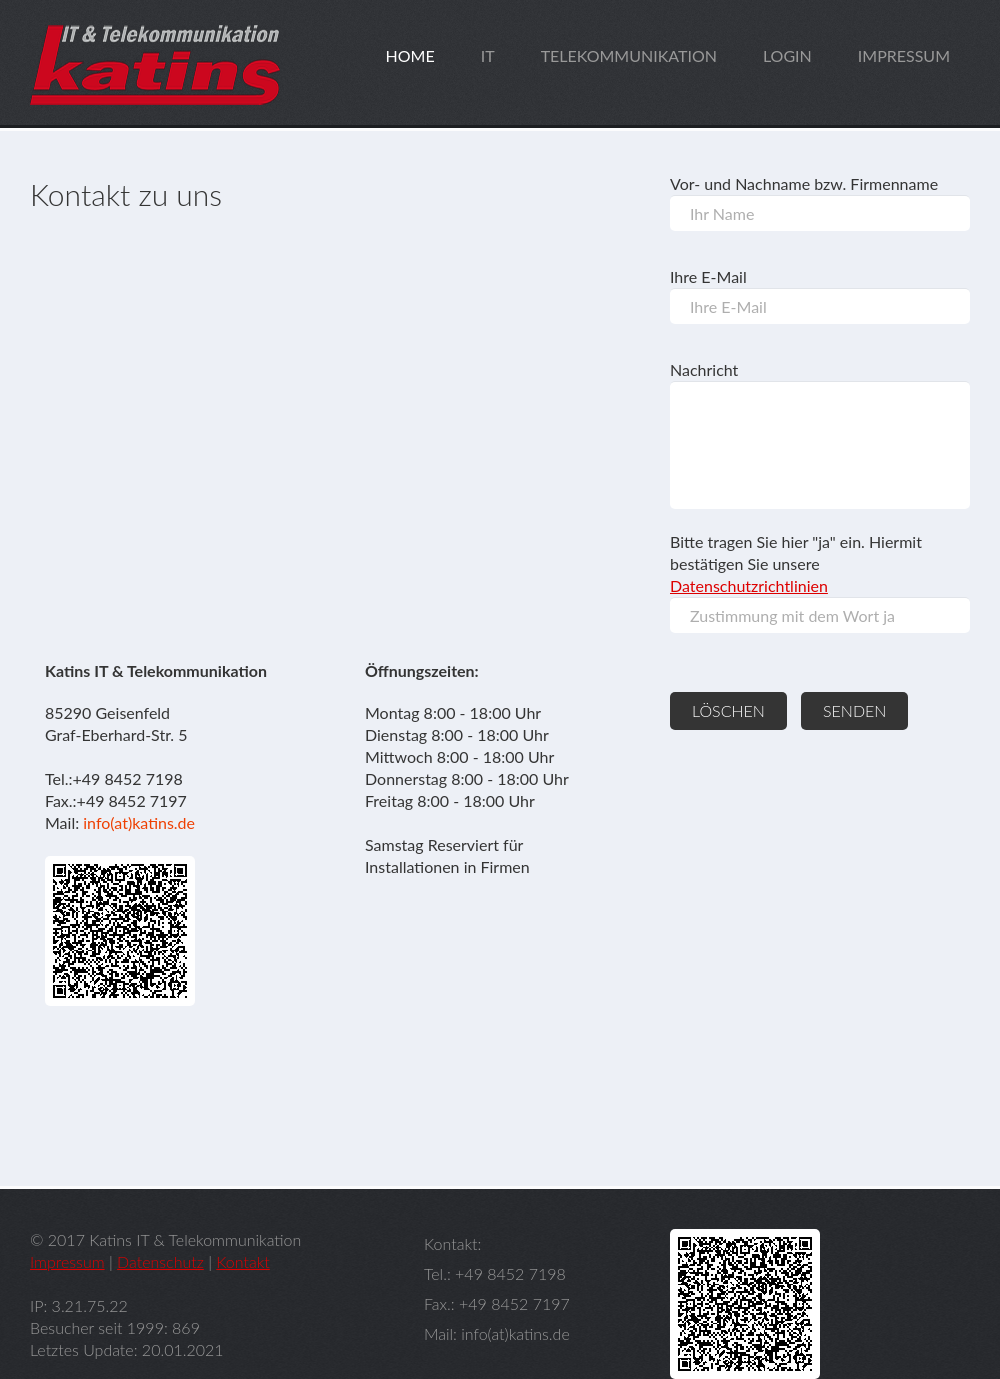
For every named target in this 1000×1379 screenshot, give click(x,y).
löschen (728, 710)
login (787, 55)
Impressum (67, 1261)
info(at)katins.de (139, 822)
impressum (904, 55)
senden (854, 710)
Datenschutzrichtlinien (749, 585)
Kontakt (242, 1261)
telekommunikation (629, 55)
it (488, 55)
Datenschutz (160, 1261)
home (410, 55)
